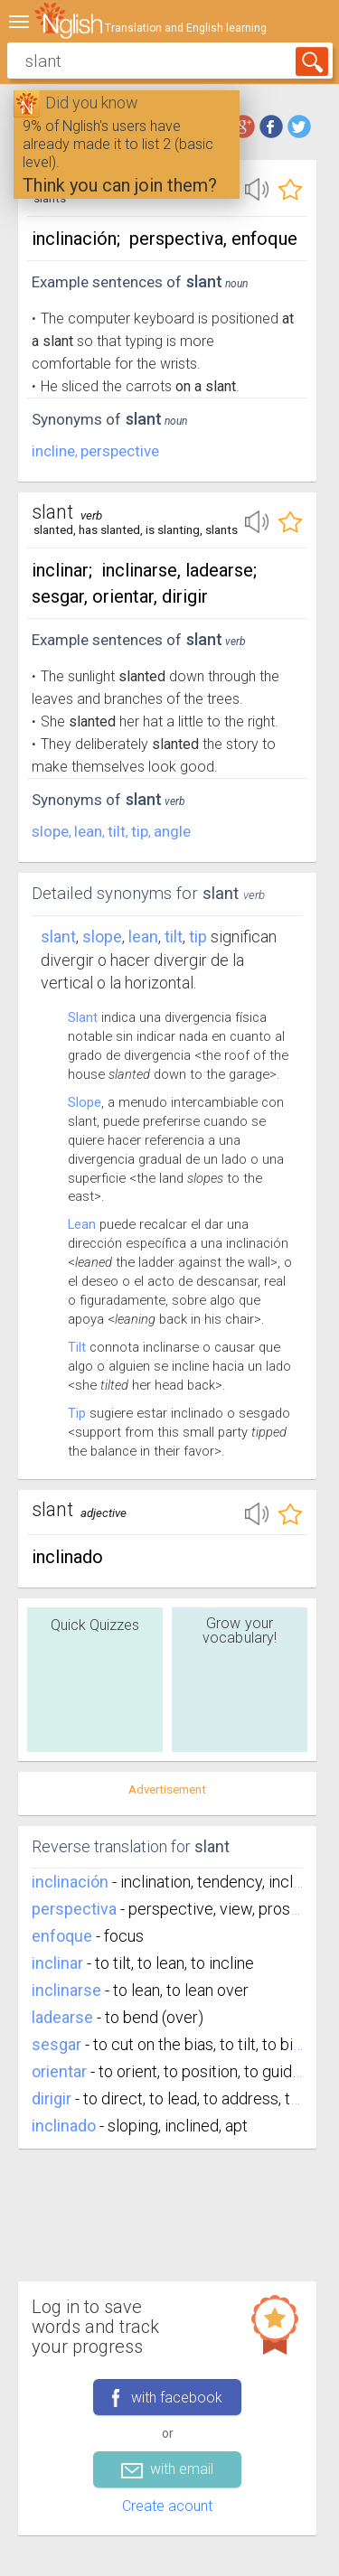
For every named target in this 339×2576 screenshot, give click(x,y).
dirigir (51, 2098)
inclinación (70, 1881)
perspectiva (74, 1908)
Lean (82, 1224)
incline (53, 451)
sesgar (56, 2044)
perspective (119, 451)
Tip (77, 1413)
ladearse (62, 2017)
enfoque (62, 1935)
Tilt (77, 1347)
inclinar (57, 1962)
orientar (59, 2071)
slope (50, 831)
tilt (117, 831)
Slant (58, 936)
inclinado (64, 2125)
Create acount (167, 2506)
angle (172, 831)
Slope (84, 1102)
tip (139, 831)
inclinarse (66, 1990)
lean (88, 831)
